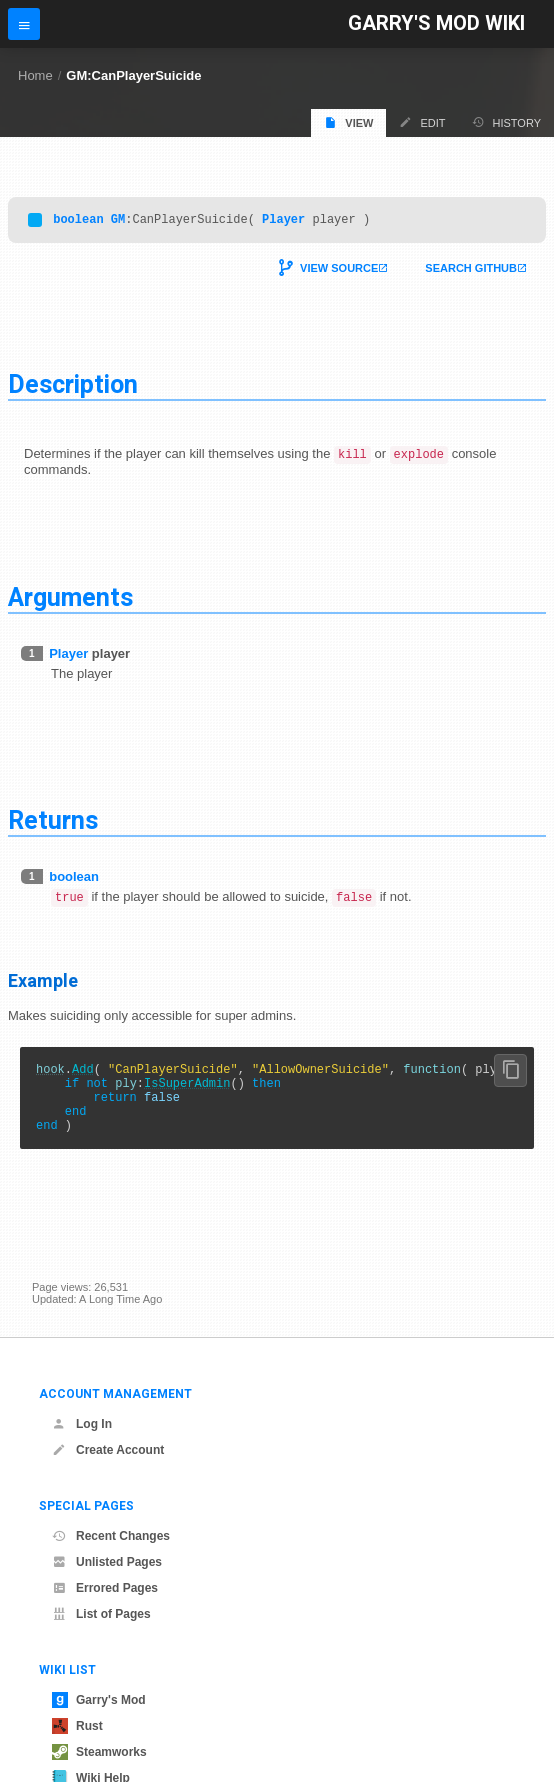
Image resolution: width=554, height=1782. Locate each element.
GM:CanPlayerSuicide (133, 75)
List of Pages (101, 1614)
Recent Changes (111, 1536)
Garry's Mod (99, 1700)
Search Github (471, 271)
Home (35, 75)
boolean (78, 221)
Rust (77, 1726)
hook (50, 1076)
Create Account (108, 1450)
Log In (82, 1424)
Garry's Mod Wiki (436, 23)
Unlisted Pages (107, 1562)
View (348, 122)
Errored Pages (105, 1588)
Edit (422, 122)
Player (283, 221)
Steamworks (99, 1752)
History (507, 122)
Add (83, 1076)
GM (118, 221)
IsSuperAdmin (187, 1093)
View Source (339, 271)
